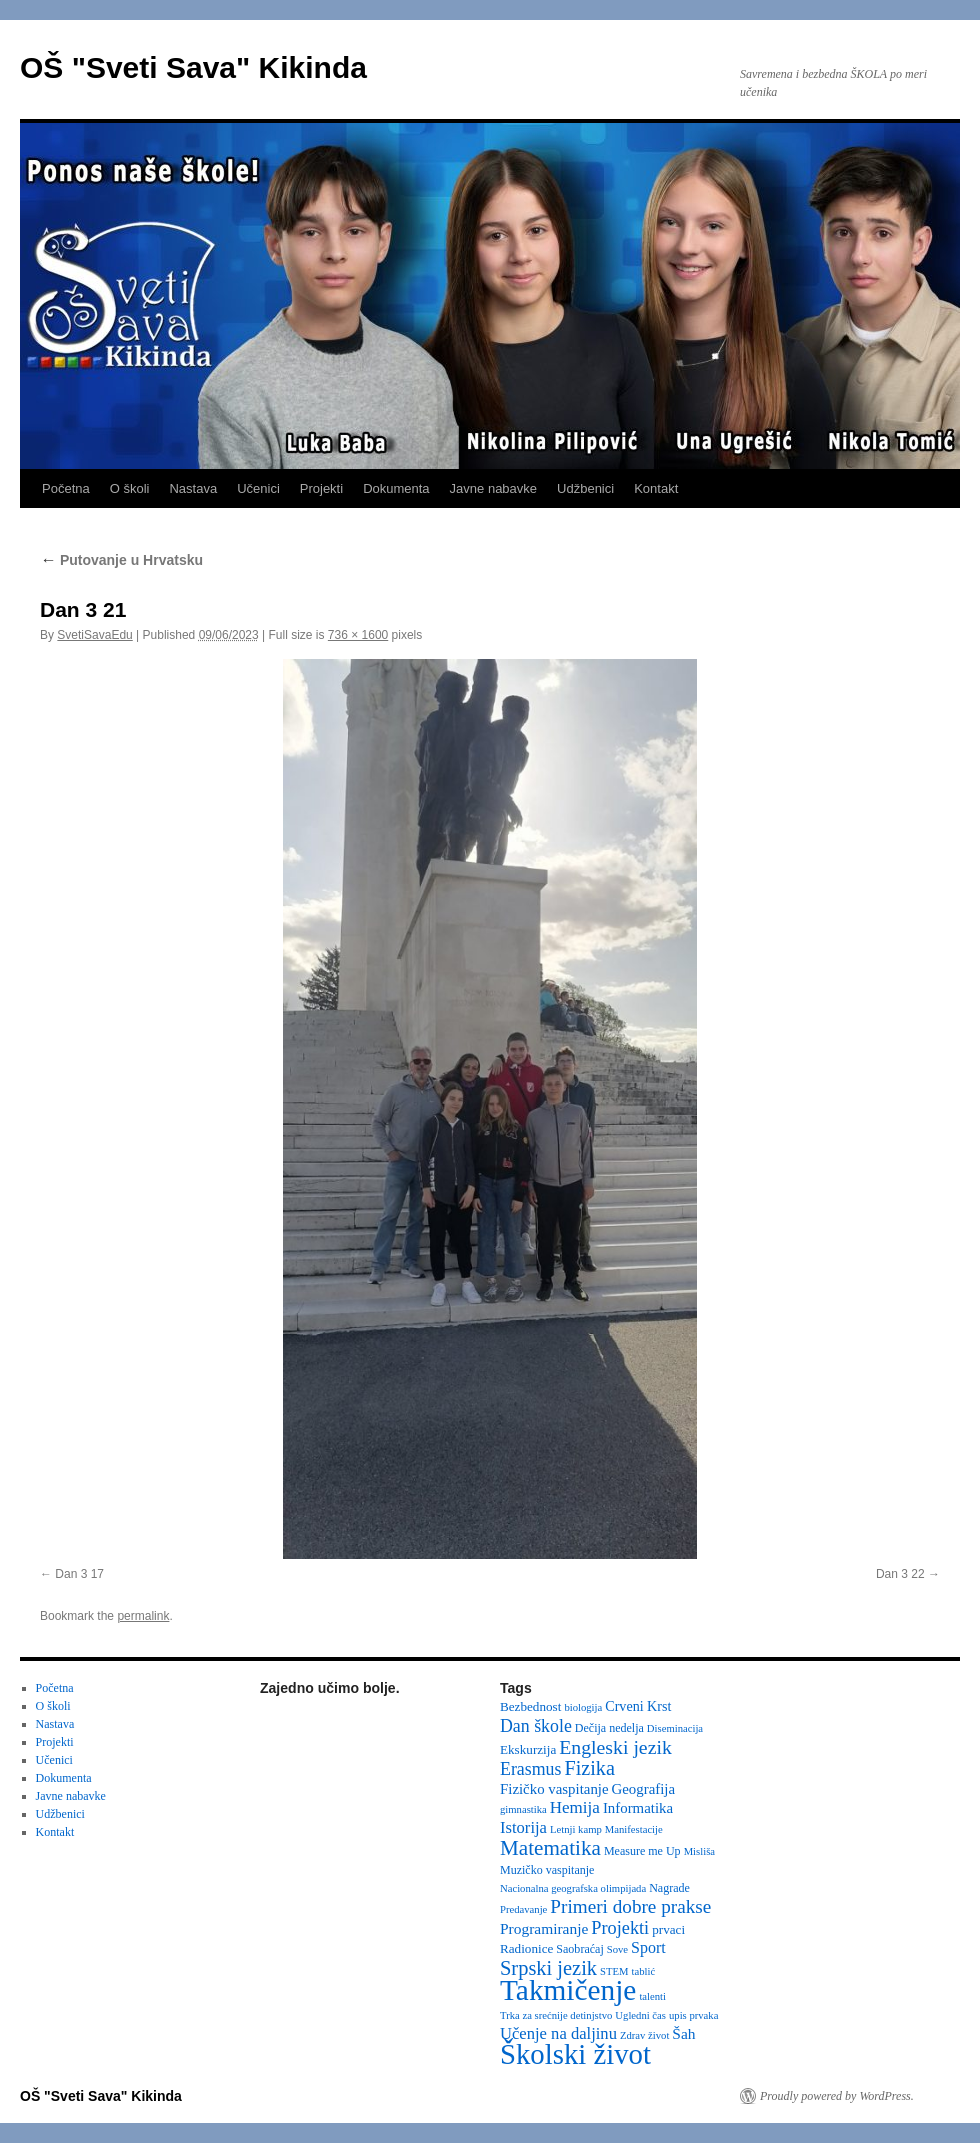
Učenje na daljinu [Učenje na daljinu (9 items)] (558, 2033)
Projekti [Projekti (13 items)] (620, 1928)
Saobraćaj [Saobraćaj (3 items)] (579, 1949)
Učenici (258, 488)
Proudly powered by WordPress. (837, 2096)
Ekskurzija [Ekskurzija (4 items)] (528, 1749)
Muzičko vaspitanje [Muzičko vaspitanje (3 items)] (547, 1870)
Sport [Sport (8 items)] (648, 1947)
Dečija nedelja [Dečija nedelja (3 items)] (609, 1728)
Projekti (321, 488)
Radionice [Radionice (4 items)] (526, 1948)
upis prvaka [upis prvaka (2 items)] (693, 2015)
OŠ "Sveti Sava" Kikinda (193, 67)
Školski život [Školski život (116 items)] (575, 2054)
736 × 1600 (358, 635)
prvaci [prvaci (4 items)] (668, 1929)
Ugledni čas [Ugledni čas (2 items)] (640, 2015)
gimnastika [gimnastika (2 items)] (523, 1809)
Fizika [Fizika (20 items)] (589, 1768)
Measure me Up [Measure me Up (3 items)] (642, 1851)
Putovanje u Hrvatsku (121, 560)
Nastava (193, 488)
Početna (66, 488)
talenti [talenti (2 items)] (652, 1996)
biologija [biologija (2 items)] (583, 1707)
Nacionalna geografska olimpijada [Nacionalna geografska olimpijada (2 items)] (573, 1888)
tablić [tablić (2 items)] (644, 1971)
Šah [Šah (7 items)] (683, 2033)
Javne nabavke (493, 488)
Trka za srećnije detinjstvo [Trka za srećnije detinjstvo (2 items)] (556, 2015)
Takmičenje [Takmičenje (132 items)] (568, 1990)
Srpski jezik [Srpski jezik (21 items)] (548, 1968)
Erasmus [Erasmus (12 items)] (530, 1769)
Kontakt (656, 488)
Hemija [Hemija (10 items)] (575, 1807)
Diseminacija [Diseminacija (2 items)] (675, 1728)
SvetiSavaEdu (94, 635)
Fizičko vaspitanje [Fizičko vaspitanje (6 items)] (554, 1789)
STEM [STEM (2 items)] (614, 1971)
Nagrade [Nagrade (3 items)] (669, 1888)
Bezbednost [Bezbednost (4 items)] (530, 1706)
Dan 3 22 (900, 1574)
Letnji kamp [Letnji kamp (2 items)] (576, 1829)
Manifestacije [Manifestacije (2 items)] (634, 1829)
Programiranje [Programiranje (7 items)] (544, 1928)
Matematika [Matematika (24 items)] (550, 1848)
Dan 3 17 (79, 1574)
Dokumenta (396, 488)
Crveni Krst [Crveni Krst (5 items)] (638, 1706)
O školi (130, 488)
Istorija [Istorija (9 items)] (523, 1827)
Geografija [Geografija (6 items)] (644, 1789)
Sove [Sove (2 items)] (617, 1949)
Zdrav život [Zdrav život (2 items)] (644, 2035)
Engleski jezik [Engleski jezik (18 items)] (615, 1747)
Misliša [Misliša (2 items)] (699, 1851)
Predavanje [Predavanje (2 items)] (523, 1909)
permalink (143, 1616)
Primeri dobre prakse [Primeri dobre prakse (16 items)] (630, 1906)
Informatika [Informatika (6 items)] (638, 1808)
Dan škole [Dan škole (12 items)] (536, 1726)
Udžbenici (585, 488)
